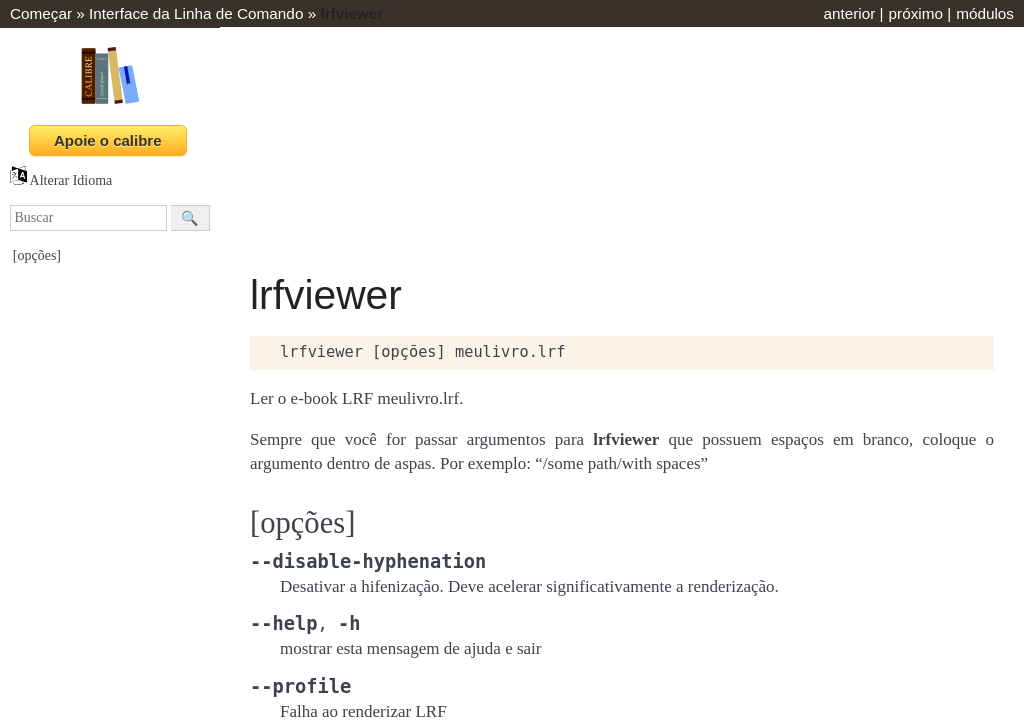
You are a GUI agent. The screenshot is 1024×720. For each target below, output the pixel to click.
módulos (985, 13)
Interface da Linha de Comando (196, 13)
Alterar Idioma (61, 180)
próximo (916, 13)
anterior (849, 13)
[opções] (37, 255)
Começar (41, 13)
